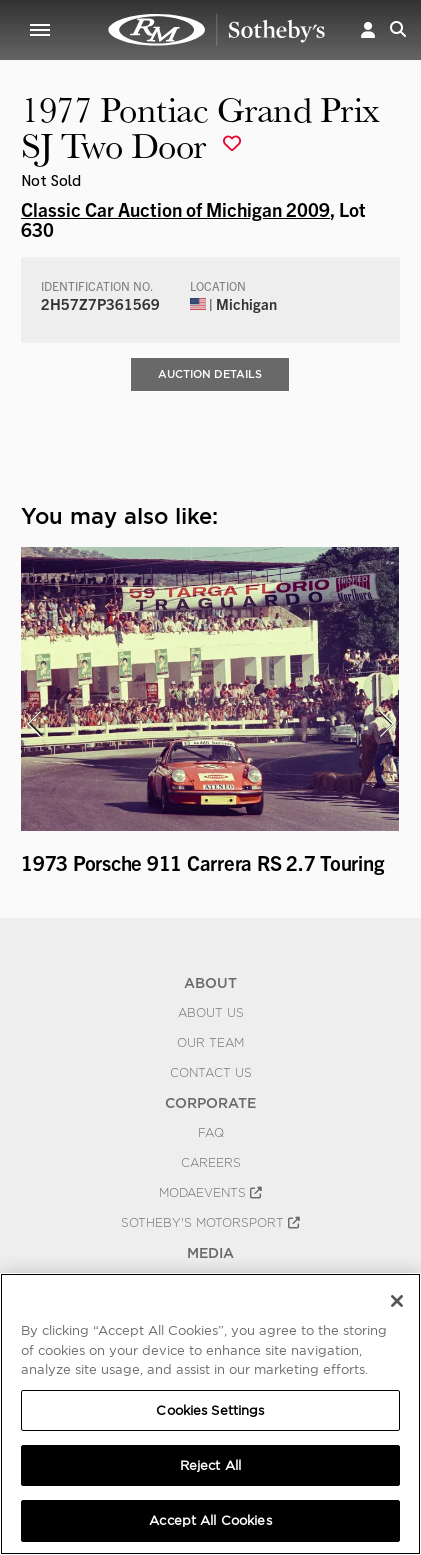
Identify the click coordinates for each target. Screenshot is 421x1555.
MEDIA (210, 1253)
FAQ (211, 1133)
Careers (211, 1163)
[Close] (397, 1301)
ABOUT (210, 983)
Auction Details (210, 374)
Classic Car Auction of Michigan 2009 (175, 209)
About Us (211, 1013)
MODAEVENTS (210, 1193)
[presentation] (34, 724)
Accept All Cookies (210, 1520)
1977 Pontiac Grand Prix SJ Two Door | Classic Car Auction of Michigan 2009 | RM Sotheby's (217, 30)
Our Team (210, 1043)
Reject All (210, 1465)
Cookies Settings (210, 1410)
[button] (368, 29)
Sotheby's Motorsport (210, 1223)
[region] (210, 1414)
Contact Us (211, 1073)
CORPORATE (210, 1103)
